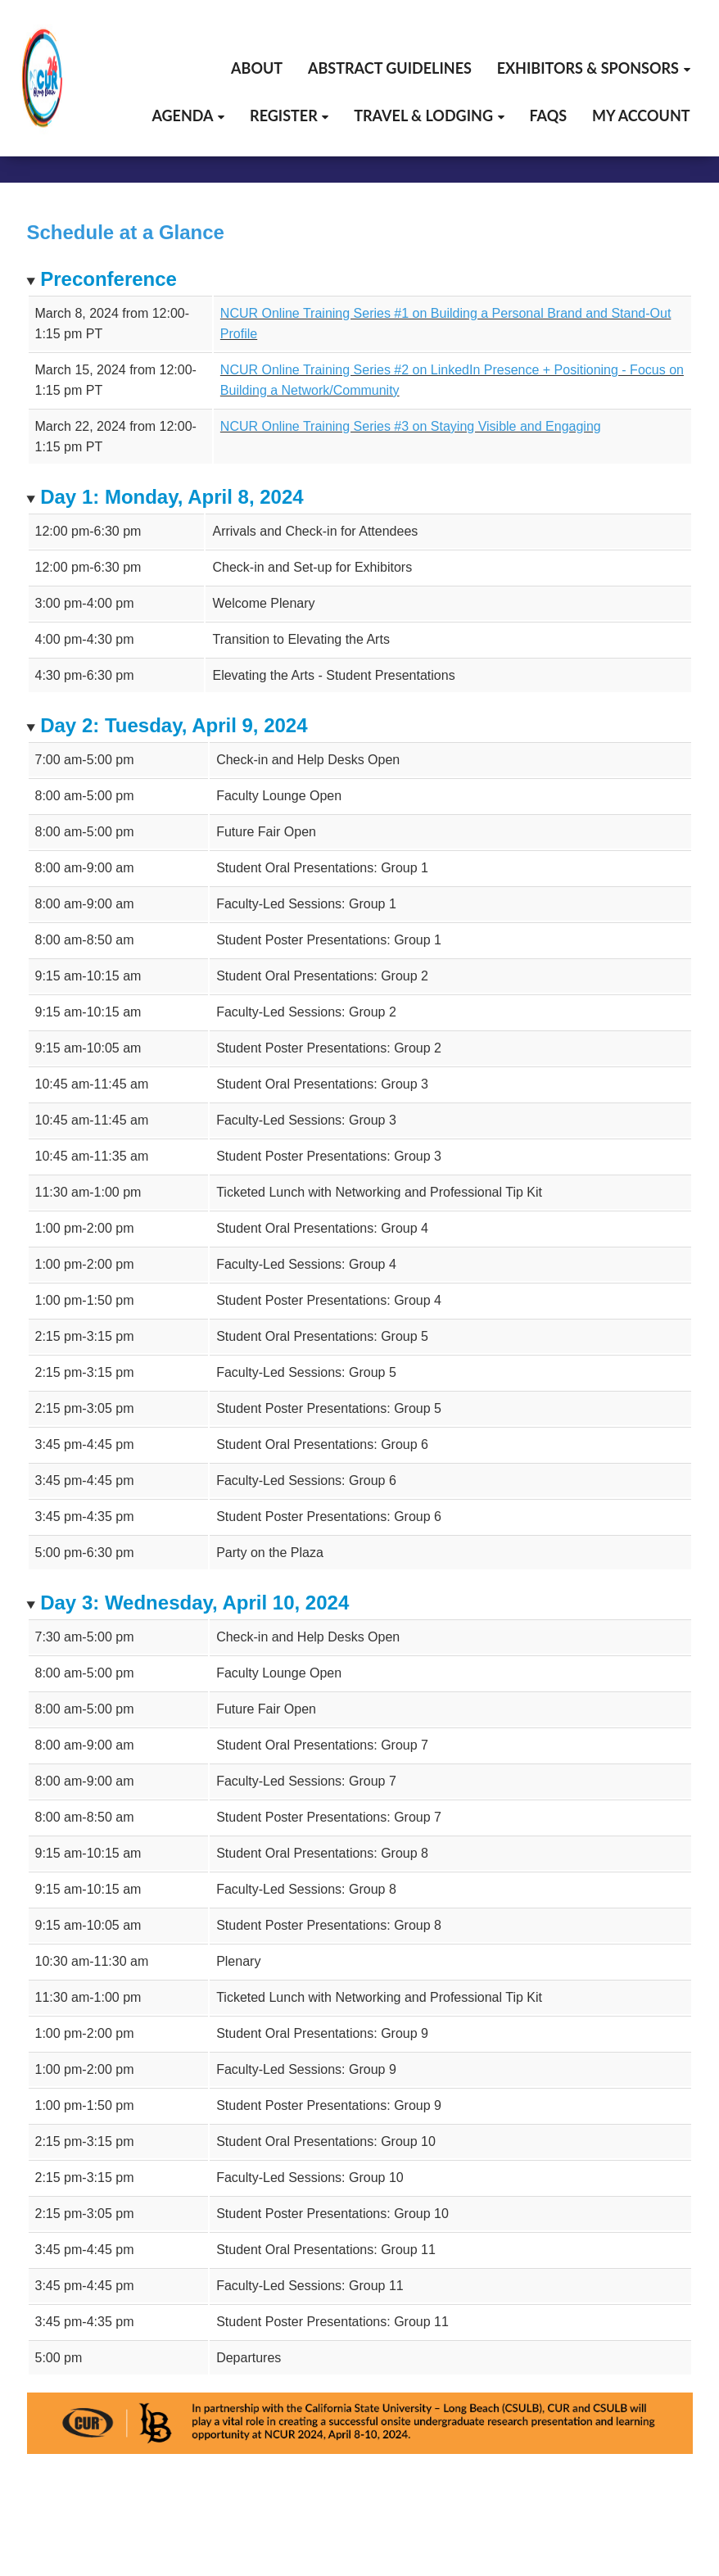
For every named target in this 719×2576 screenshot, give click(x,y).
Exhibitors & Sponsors (588, 68)
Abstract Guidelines (390, 68)
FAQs (548, 115)
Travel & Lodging (423, 115)
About (257, 68)
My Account (641, 115)
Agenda (182, 115)
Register (284, 115)
